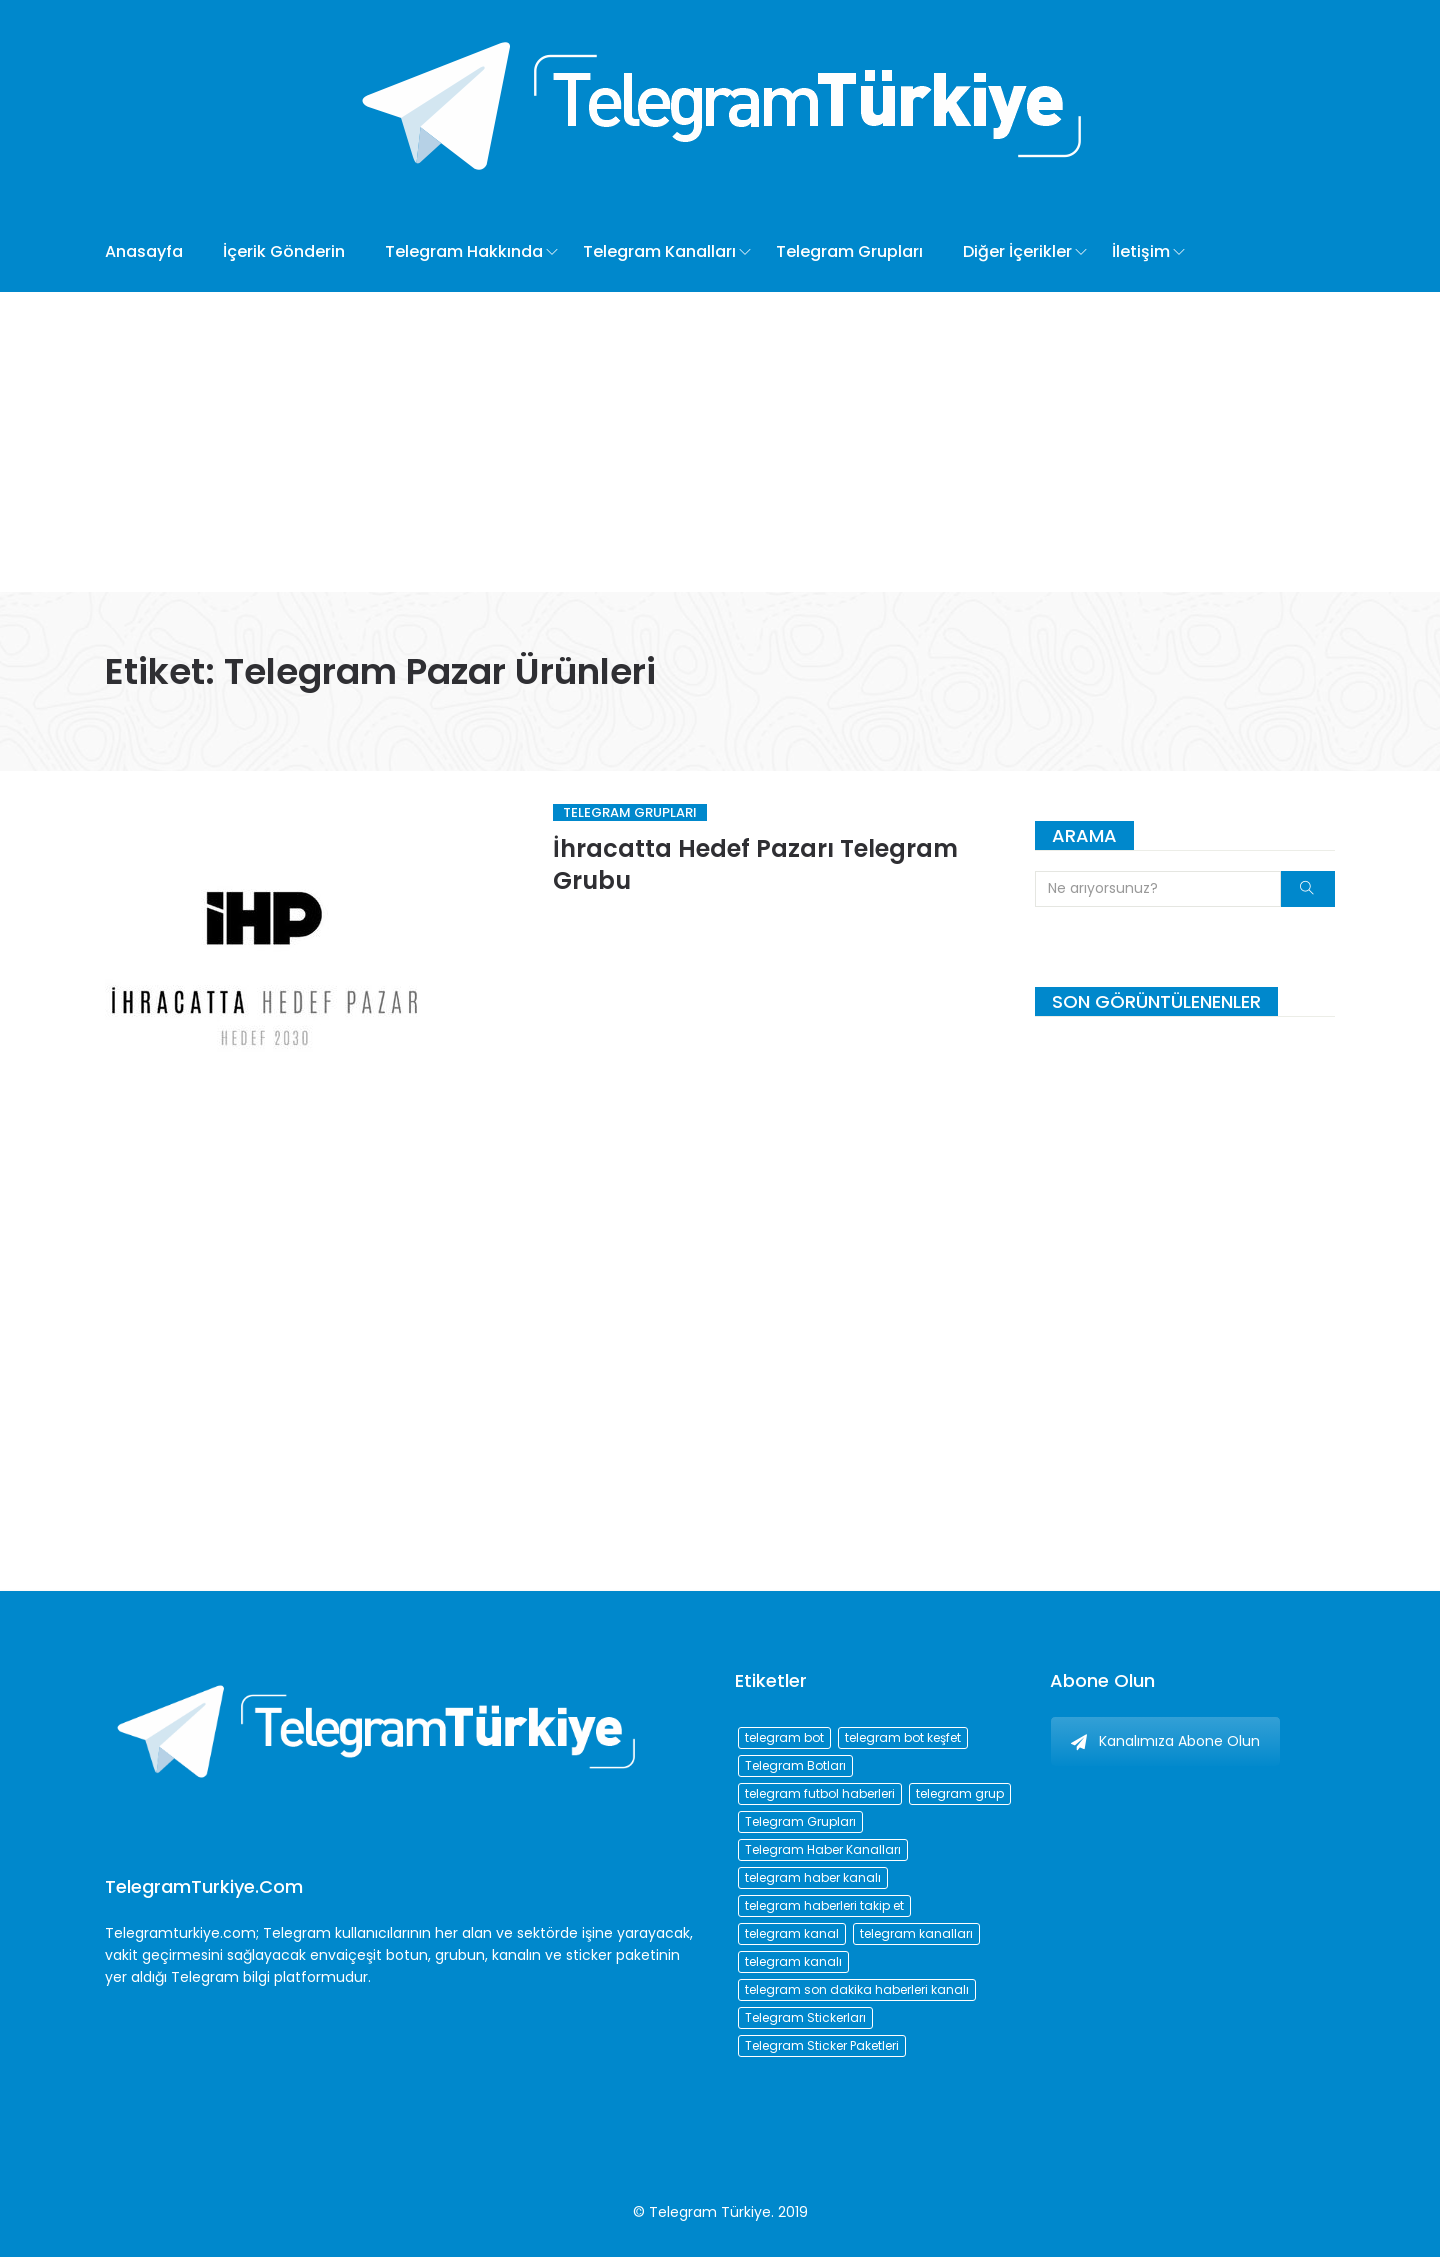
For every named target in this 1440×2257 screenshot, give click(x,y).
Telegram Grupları (849, 251)
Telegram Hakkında (464, 251)
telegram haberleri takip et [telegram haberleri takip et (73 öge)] (824, 1905)
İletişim (1141, 251)
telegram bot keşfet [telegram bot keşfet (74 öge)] (903, 1737)
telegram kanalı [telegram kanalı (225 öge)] (793, 1961)
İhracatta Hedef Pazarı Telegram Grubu (755, 864)
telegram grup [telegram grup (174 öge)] (960, 1793)
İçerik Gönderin (284, 251)
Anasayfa (144, 251)
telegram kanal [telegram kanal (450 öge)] (792, 1933)
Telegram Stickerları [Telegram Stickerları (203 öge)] (805, 2017)
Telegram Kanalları (659, 251)
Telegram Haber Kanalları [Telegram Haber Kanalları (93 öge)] (823, 1849)
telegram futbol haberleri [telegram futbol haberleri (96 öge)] (820, 1793)
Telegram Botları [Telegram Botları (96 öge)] (795, 1765)
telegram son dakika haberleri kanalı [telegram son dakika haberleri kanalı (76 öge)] (857, 1989)
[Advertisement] (720, 442)
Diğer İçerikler (1017, 251)
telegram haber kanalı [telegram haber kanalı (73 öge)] (813, 1877)
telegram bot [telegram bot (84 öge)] (784, 1737)
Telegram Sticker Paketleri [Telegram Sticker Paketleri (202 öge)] (822, 2045)
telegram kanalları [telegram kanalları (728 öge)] (916, 1933)
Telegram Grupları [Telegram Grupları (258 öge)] (800, 1821)
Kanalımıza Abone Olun (1165, 1741)
